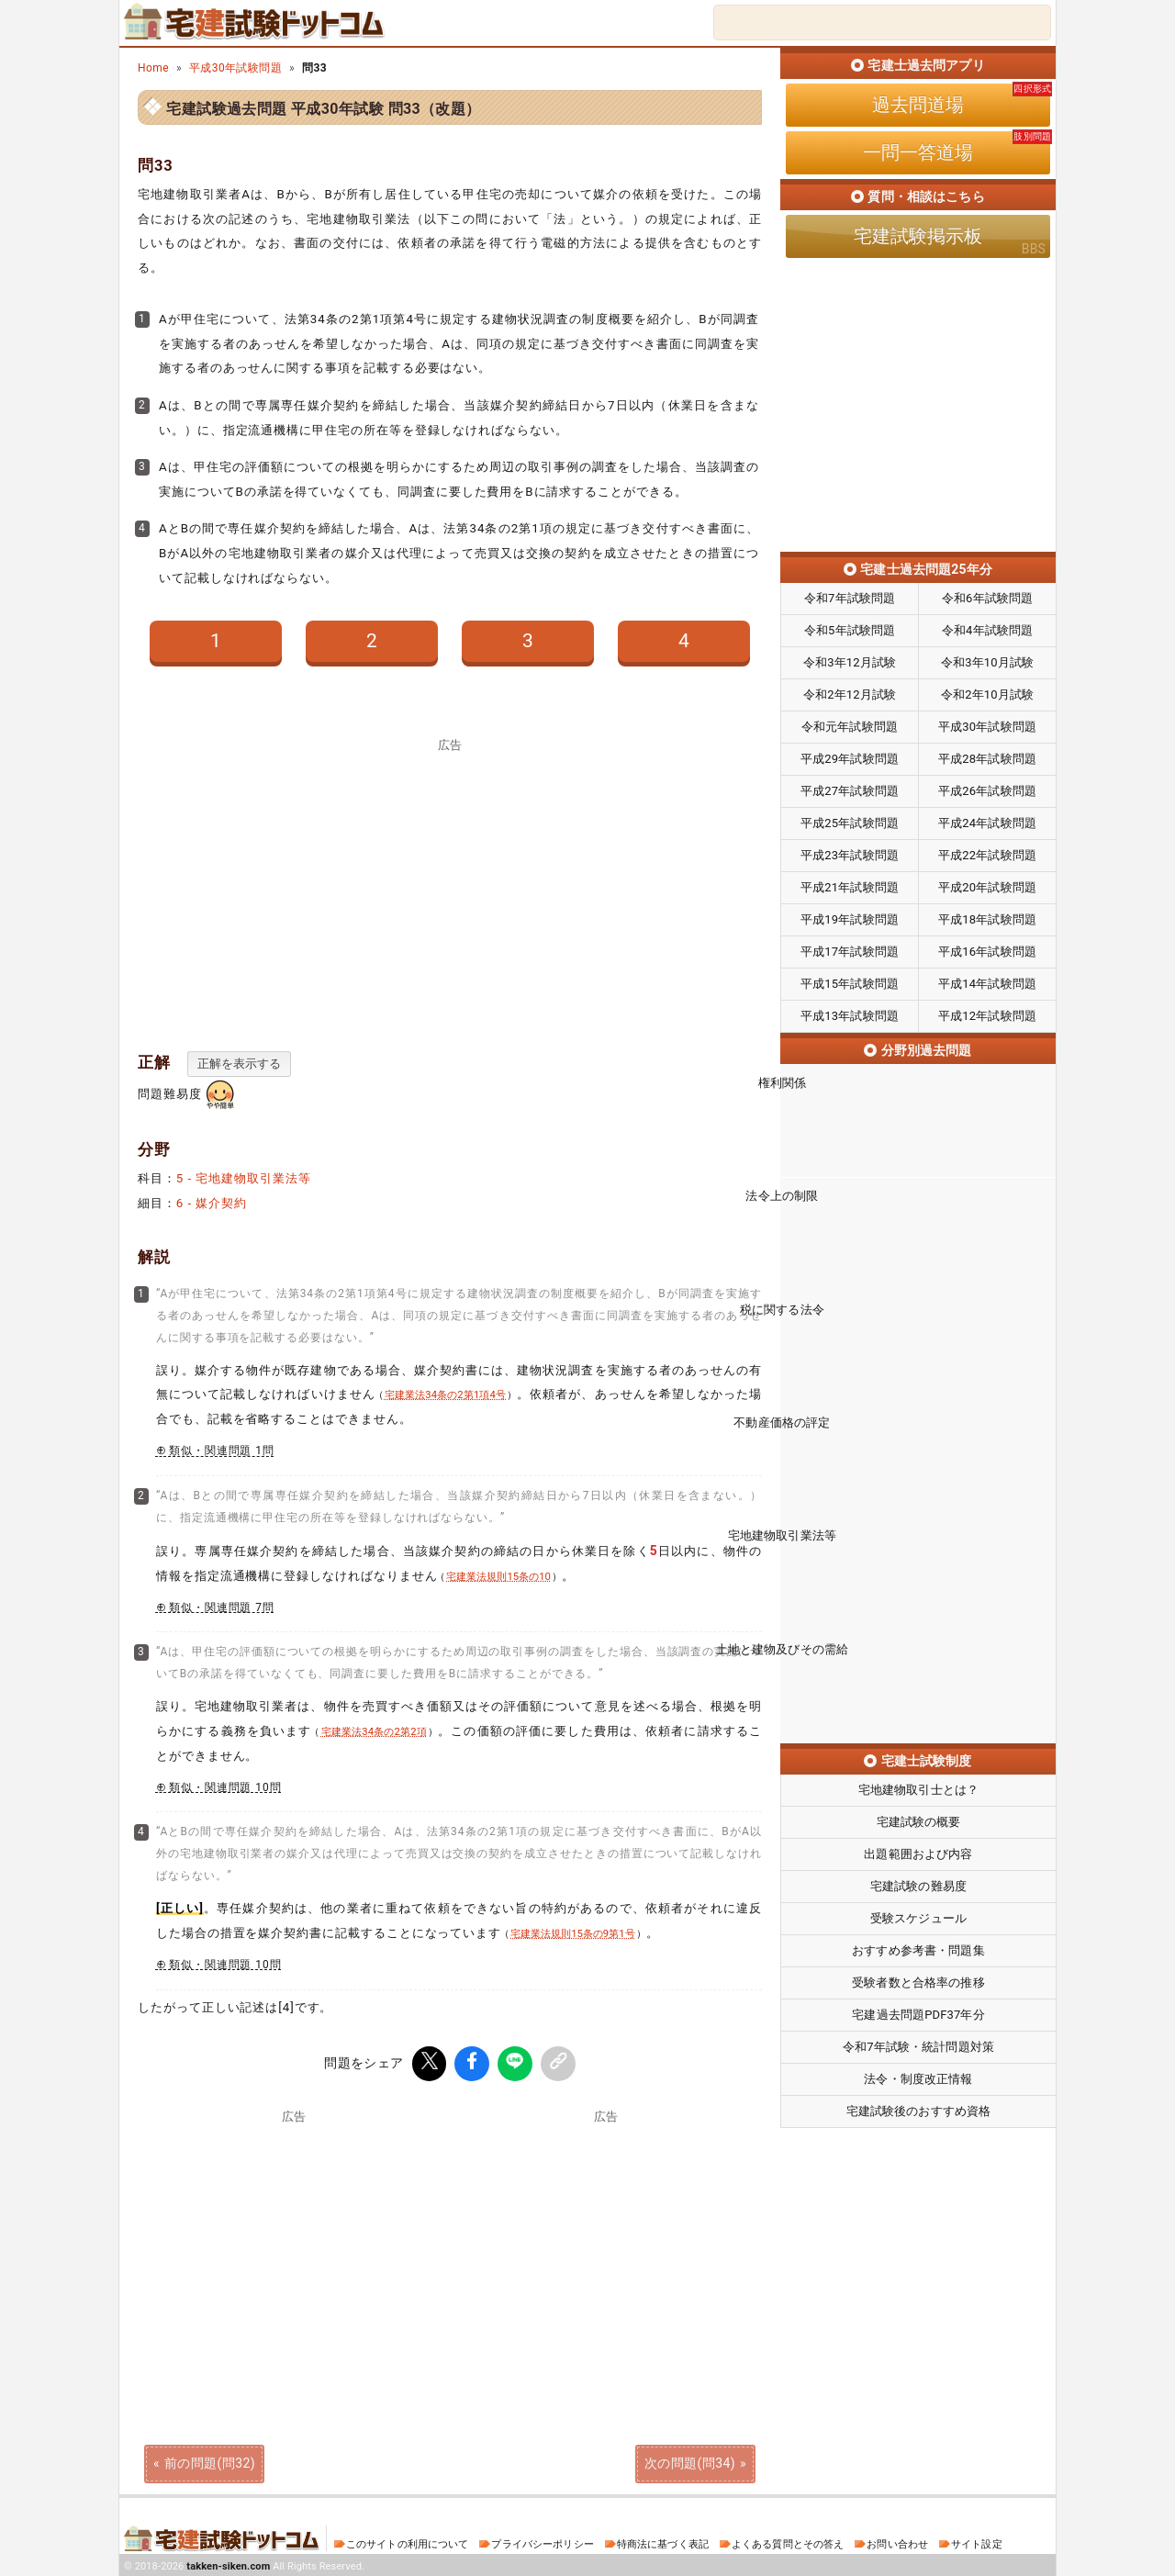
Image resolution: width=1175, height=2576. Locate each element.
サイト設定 (976, 2542)
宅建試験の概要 (919, 1721)
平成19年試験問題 (849, 919)
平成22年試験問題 (987, 855)
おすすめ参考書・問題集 (918, 1849)
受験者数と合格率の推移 (918, 1881)
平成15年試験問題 (849, 984)
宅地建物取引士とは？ (918, 1689)
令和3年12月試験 (849, 662)
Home (153, 68)
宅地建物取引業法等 (918, 1500)
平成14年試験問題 (987, 984)
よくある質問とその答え (788, 2542)
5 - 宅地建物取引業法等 (243, 1178)
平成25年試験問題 (849, 823)
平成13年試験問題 (849, 1016)
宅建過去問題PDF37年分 (918, 1914)
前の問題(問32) (209, 2460)
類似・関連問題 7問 (221, 1607)
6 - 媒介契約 (211, 1203)
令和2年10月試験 (987, 694)
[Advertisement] (450, 885)
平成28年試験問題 (987, 759)
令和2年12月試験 (849, 694)
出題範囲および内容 (918, 1753)
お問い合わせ (897, 2542)
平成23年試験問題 (849, 855)
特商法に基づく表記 (663, 2542)
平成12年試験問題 (987, 1016)
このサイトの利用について (407, 2542)
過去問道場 (918, 105)
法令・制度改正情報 (918, 1978)
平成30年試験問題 (235, 68)
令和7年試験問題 (849, 598)
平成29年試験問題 (849, 759)
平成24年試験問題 (987, 823)
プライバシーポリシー (542, 2542)
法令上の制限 (918, 1211)
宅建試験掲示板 (918, 236)
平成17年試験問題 (849, 951)
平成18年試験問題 (987, 919)
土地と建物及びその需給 (918, 1596)
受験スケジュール (918, 1817)
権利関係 (918, 1114)
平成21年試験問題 (849, 887)
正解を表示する (239, 1063)
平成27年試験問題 (849, 791)
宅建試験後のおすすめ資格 (918, 2010)
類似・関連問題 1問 (221, 1450)
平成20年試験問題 (987, 887)
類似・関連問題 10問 (225, 1787)
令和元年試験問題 (849, 727)
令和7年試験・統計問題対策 (918, 1946)
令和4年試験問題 (987, 630)
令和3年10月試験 (987, 662)
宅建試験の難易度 (918, 1785)
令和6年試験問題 (987, 598)
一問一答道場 (918, 152)
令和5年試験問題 (849, 630)
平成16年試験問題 (987, 951)
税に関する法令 (918, 1307)
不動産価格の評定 (918, 1404)
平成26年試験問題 (987, 791)
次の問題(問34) (689, 2460)
